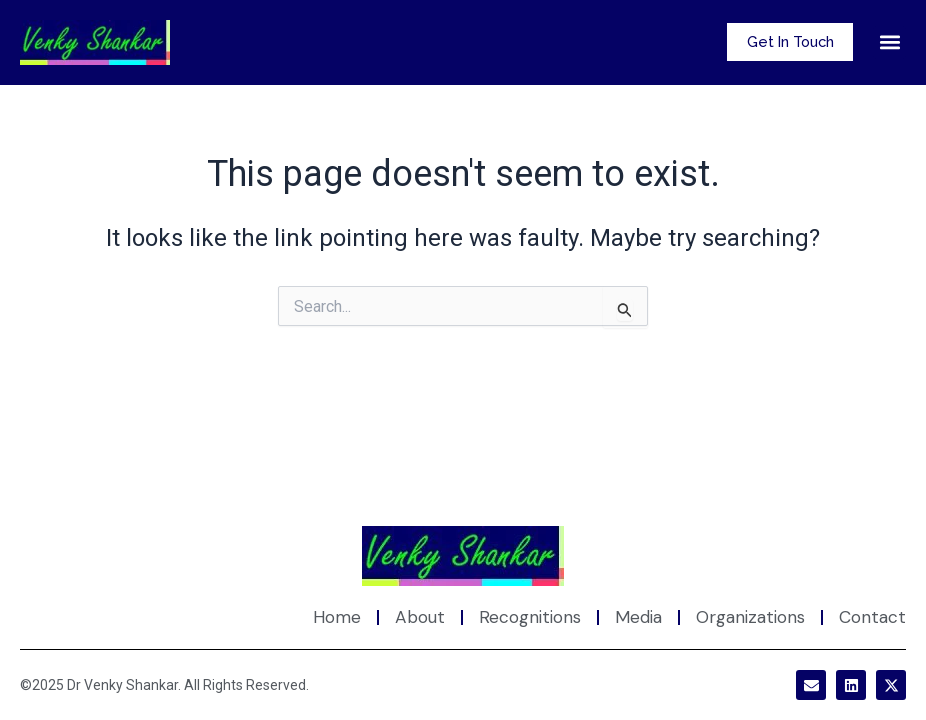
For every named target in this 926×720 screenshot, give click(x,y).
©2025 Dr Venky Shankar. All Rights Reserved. (164, 685)
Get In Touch (786, 42)
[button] (889, 42)
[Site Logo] (463, 556)
